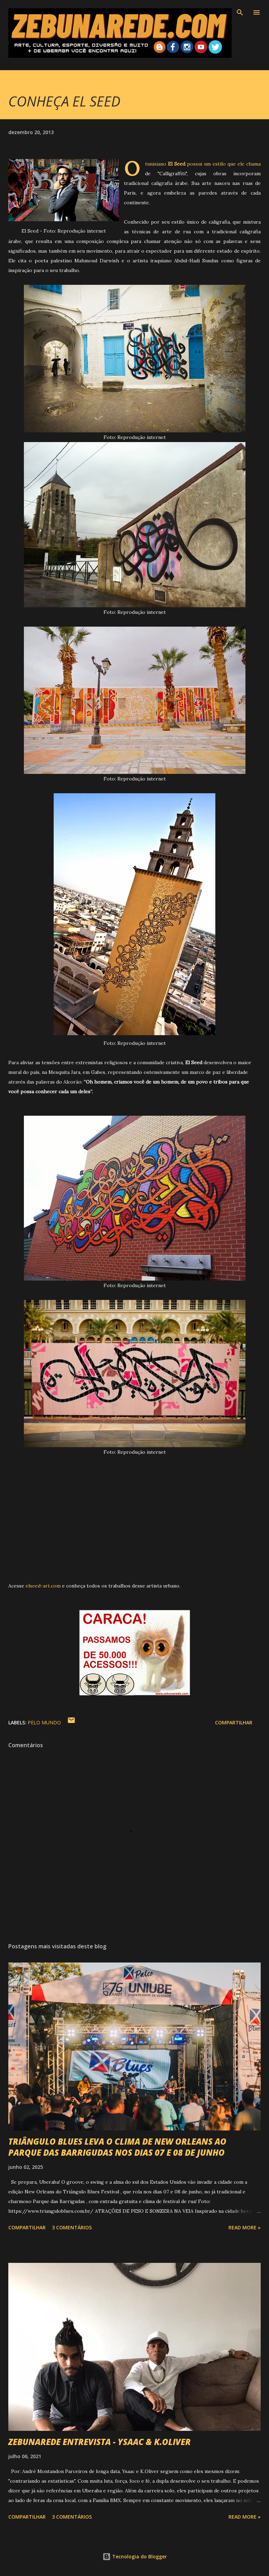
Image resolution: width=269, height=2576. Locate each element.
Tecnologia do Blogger (134, 2556)
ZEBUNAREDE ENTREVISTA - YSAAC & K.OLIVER (99, 2441)
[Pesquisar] (240, 12)
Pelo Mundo (44, 1722)
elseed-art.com (43, 1586)
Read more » (244, 2227)
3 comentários (72, 2227)
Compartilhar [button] (233, 1722)
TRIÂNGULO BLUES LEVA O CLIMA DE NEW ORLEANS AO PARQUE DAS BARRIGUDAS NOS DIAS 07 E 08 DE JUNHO (117, 2147)
